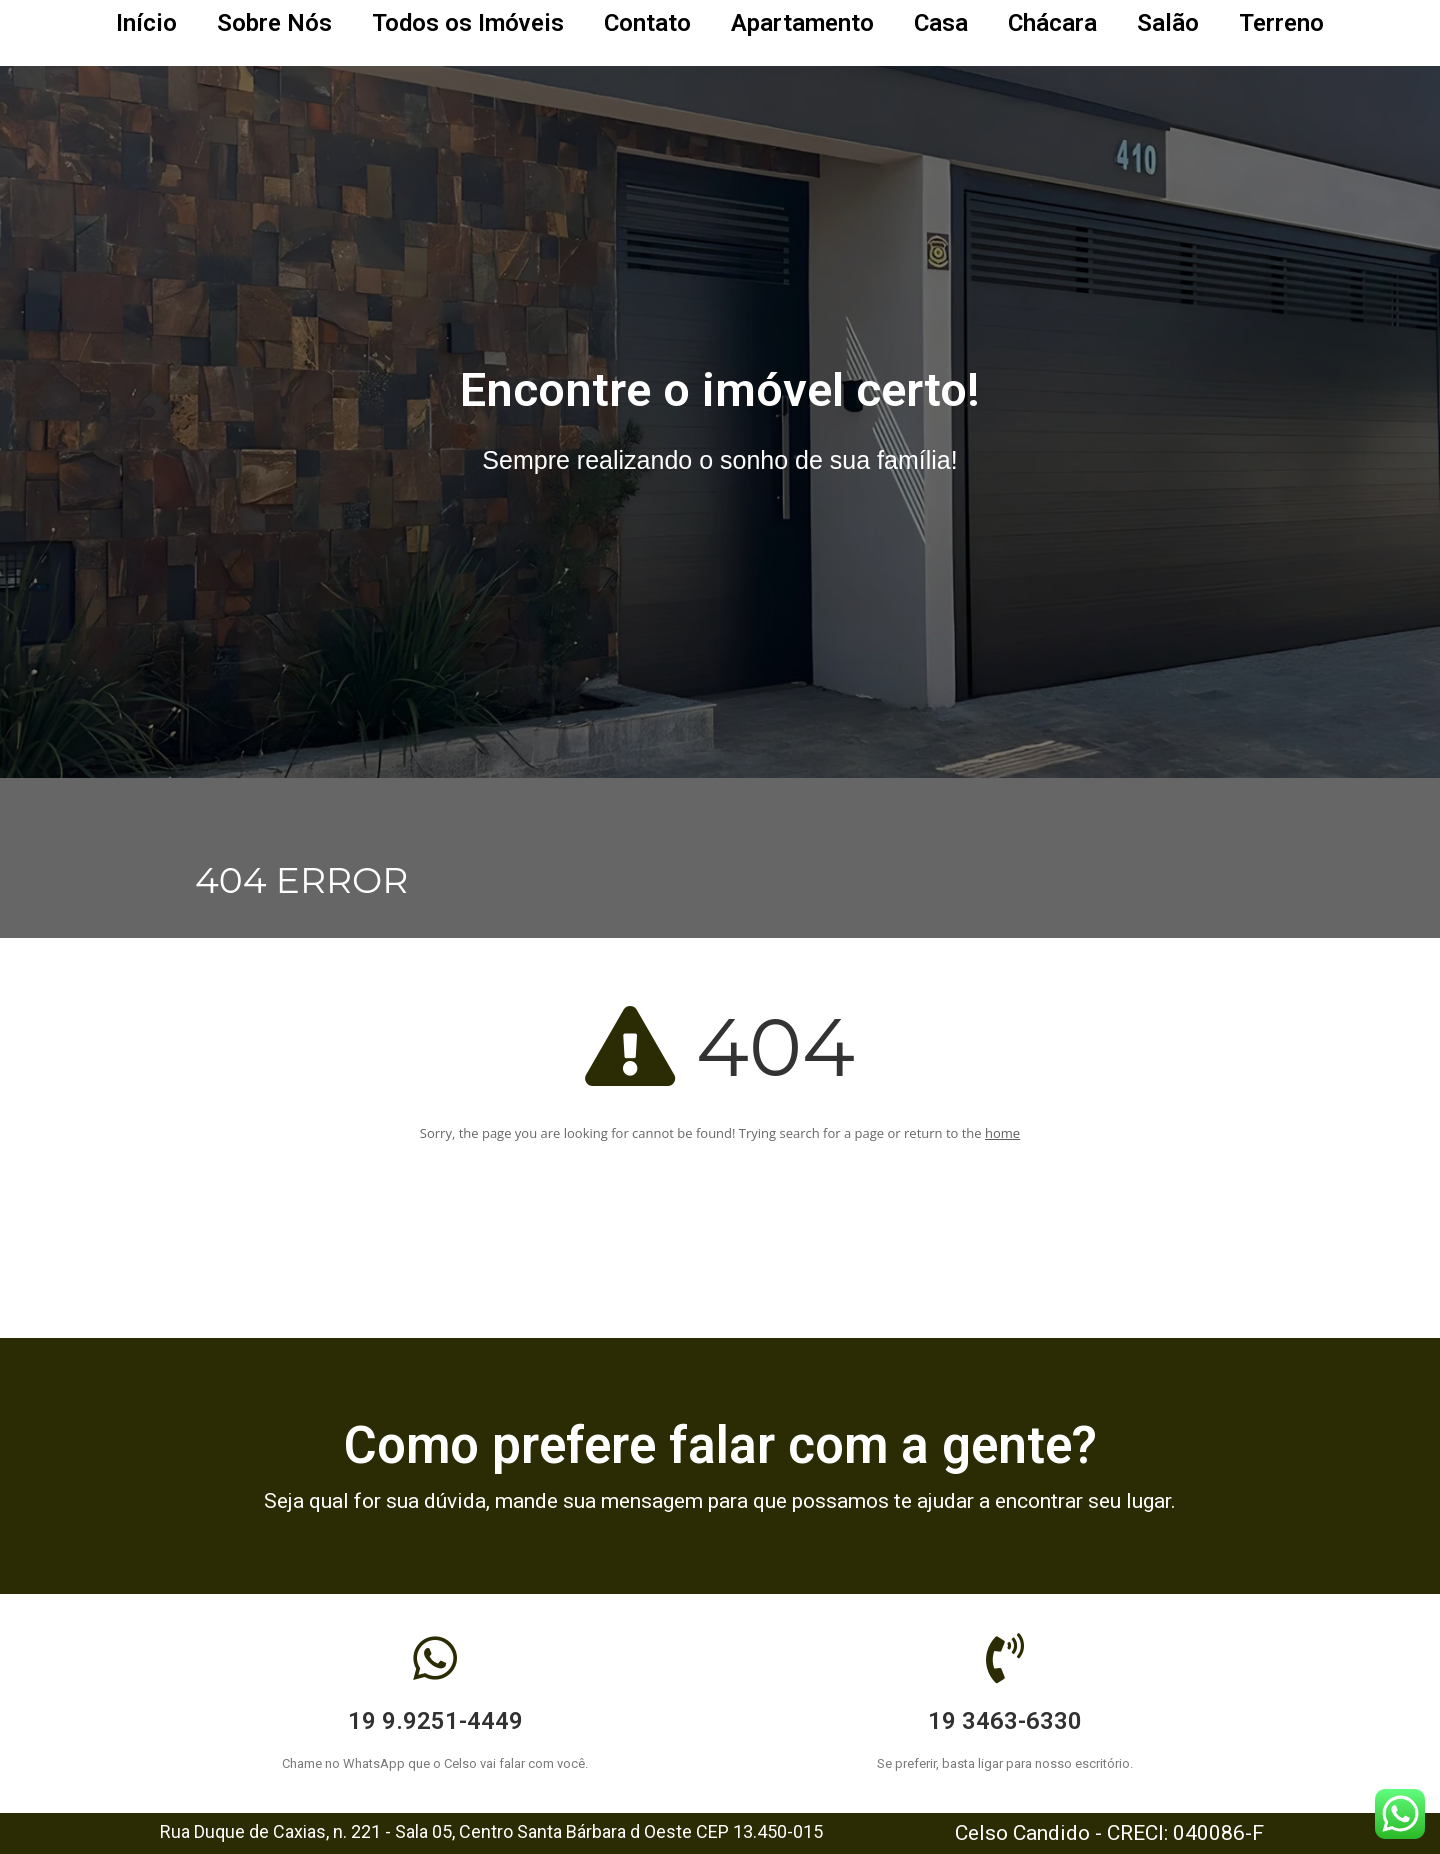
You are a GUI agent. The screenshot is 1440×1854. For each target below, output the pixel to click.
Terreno (1281, 23)
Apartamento (802, 23)
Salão (1168, 23)
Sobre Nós (274, 23)
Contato (647, 23)
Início (146, 23)
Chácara (1052, 23)
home (1002, 1133)
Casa (941, 23)
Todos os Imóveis (468, 23)
